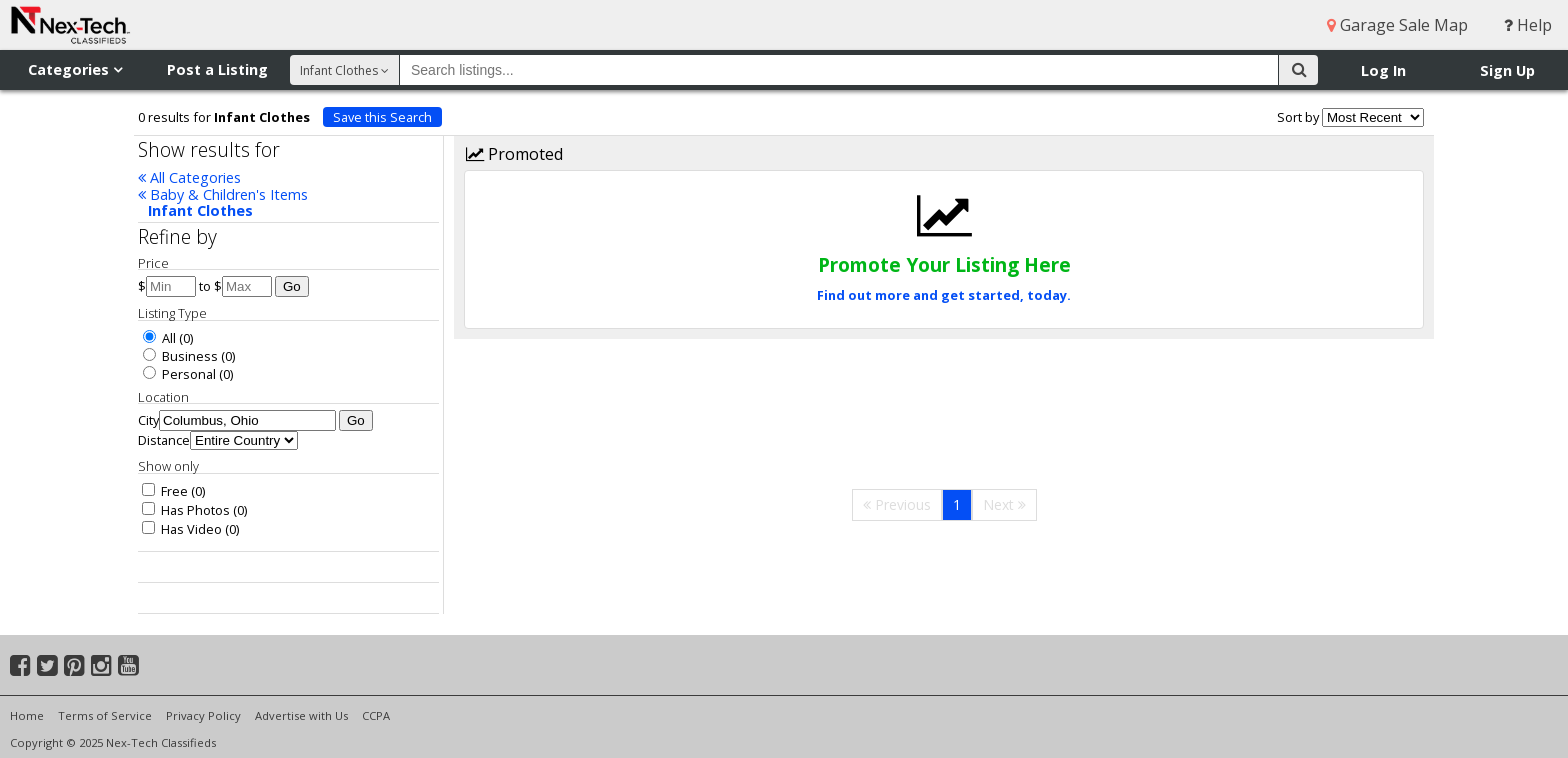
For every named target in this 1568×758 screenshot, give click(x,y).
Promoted (514, 154)
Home (27, 715)
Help (1528, 25)
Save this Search (382, 117)
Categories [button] (75, 69)
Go (292, 286)
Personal (179, 374)
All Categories (189, 177)
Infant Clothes (200, 210)
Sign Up (1507, 70)
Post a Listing (217, 69)
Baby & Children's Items (223, 194)
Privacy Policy (203, 715)
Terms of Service (105, 715)
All (159, 338)
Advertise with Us (301, 715)
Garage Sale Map (1397, 25)
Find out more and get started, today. (944, 295)
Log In (1383, 70)
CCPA (376, 715)
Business (180, 356)
